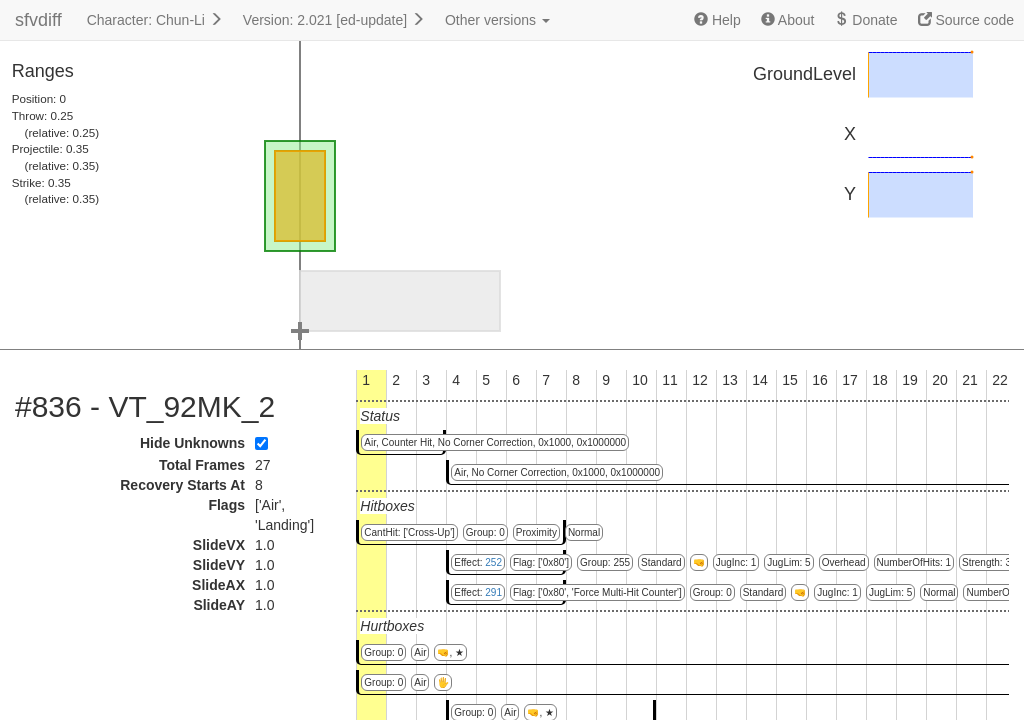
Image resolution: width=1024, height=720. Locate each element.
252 (493, 562)
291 (493, 592)
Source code (966, 20)
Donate (865, 20)
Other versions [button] (497, 20)
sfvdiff (38, 20)
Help (717, 20)
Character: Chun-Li (155, 20)
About (788, 20)
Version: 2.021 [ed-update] (334, 20)
